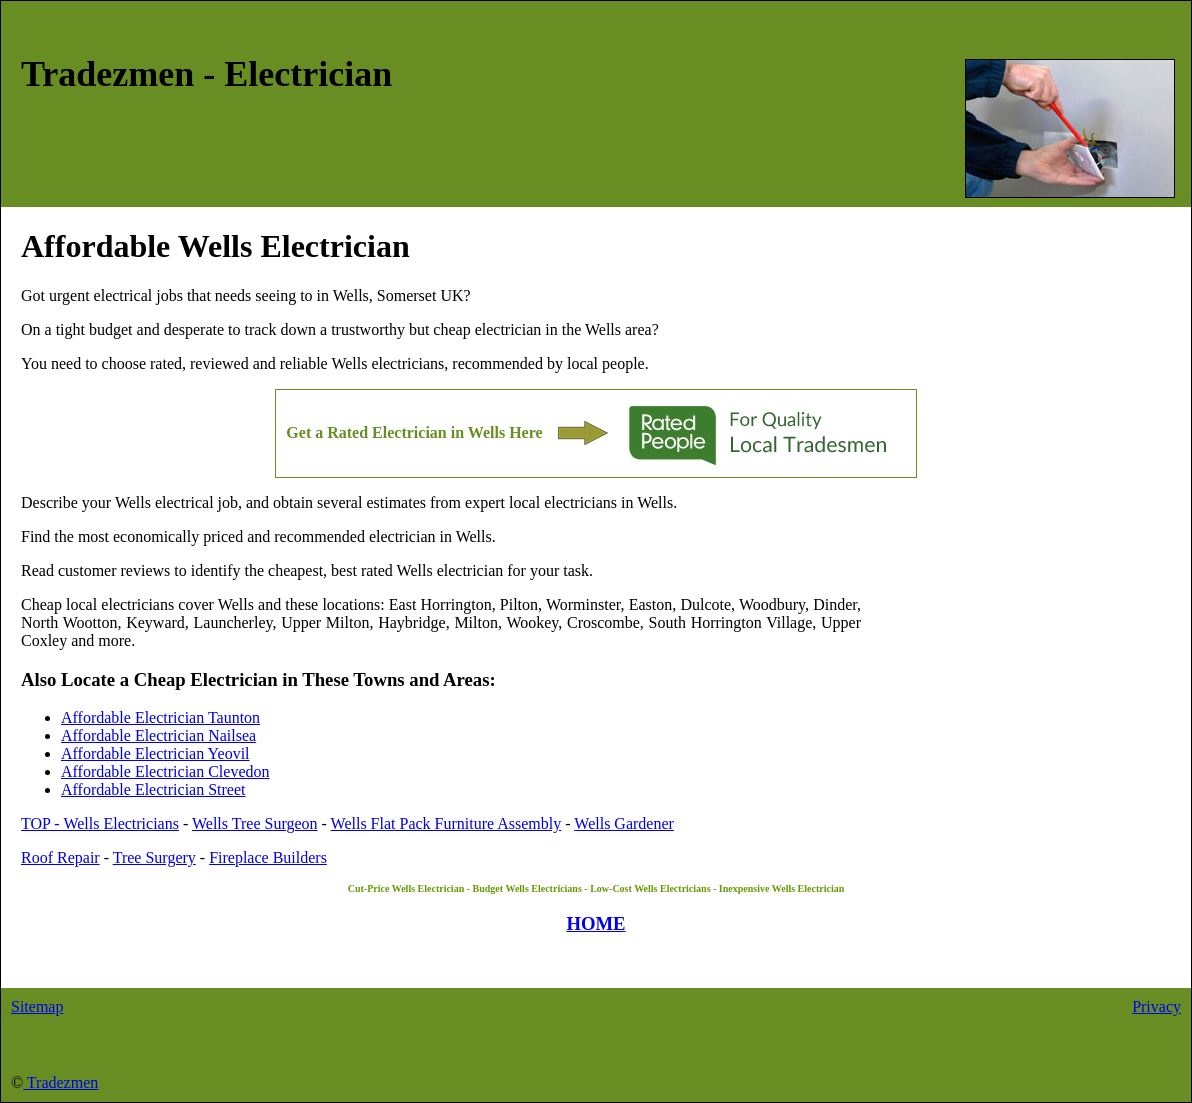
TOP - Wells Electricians (100, 823)
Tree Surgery (154, 857)
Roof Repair (60, 857)
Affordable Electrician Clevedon (165, 771)
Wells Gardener (624, 823)
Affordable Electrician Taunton (160, 717)
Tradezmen (60, 1082)
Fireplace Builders (268, 857)
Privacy (1156, 1006)
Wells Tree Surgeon (255, 823)
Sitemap (37, 1006)
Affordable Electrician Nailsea (158, 735)
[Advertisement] (1016, 692)
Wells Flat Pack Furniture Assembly (446, 823)
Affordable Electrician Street (153, 789)
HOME (595, 923)
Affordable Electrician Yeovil (155, 753)
